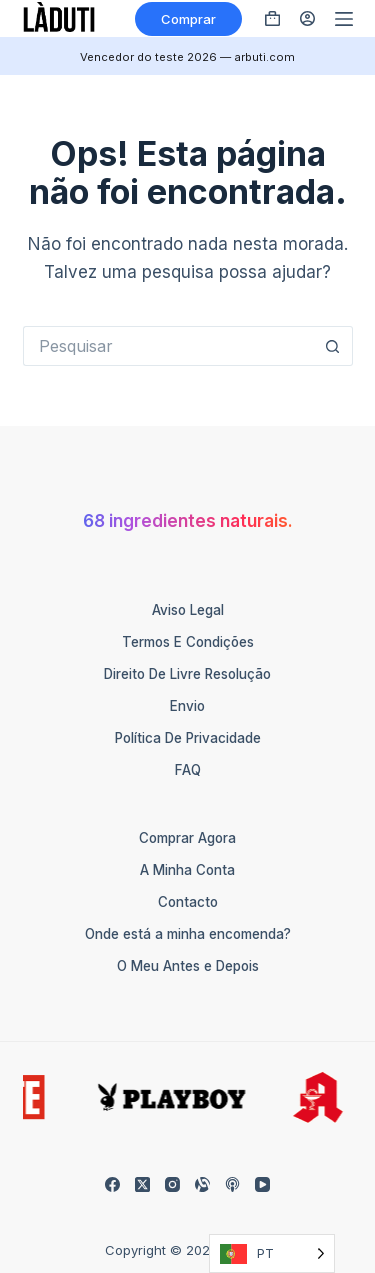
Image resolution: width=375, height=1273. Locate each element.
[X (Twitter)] (142, 1184)
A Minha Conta (187, 870)
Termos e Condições (188, 642)
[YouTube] (262, 1184)
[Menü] (344, 19)
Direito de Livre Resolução (187, 674)
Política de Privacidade (188, 738)
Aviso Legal (188, 610)
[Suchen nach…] (168, 346)
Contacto (188, 902)
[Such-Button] (333, 346)
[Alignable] (202, 1184)
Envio (187, 706)
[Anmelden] (307, 18)
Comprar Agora (187, 838)
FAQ (188, 770)
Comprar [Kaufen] (188, 19)
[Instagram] (172, 1184)
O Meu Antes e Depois (188, 966)
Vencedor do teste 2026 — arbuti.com (187, 57)
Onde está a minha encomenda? (188, 934)
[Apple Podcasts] (232, 1184)
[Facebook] (112, 1184)
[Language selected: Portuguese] (272, 1253)
